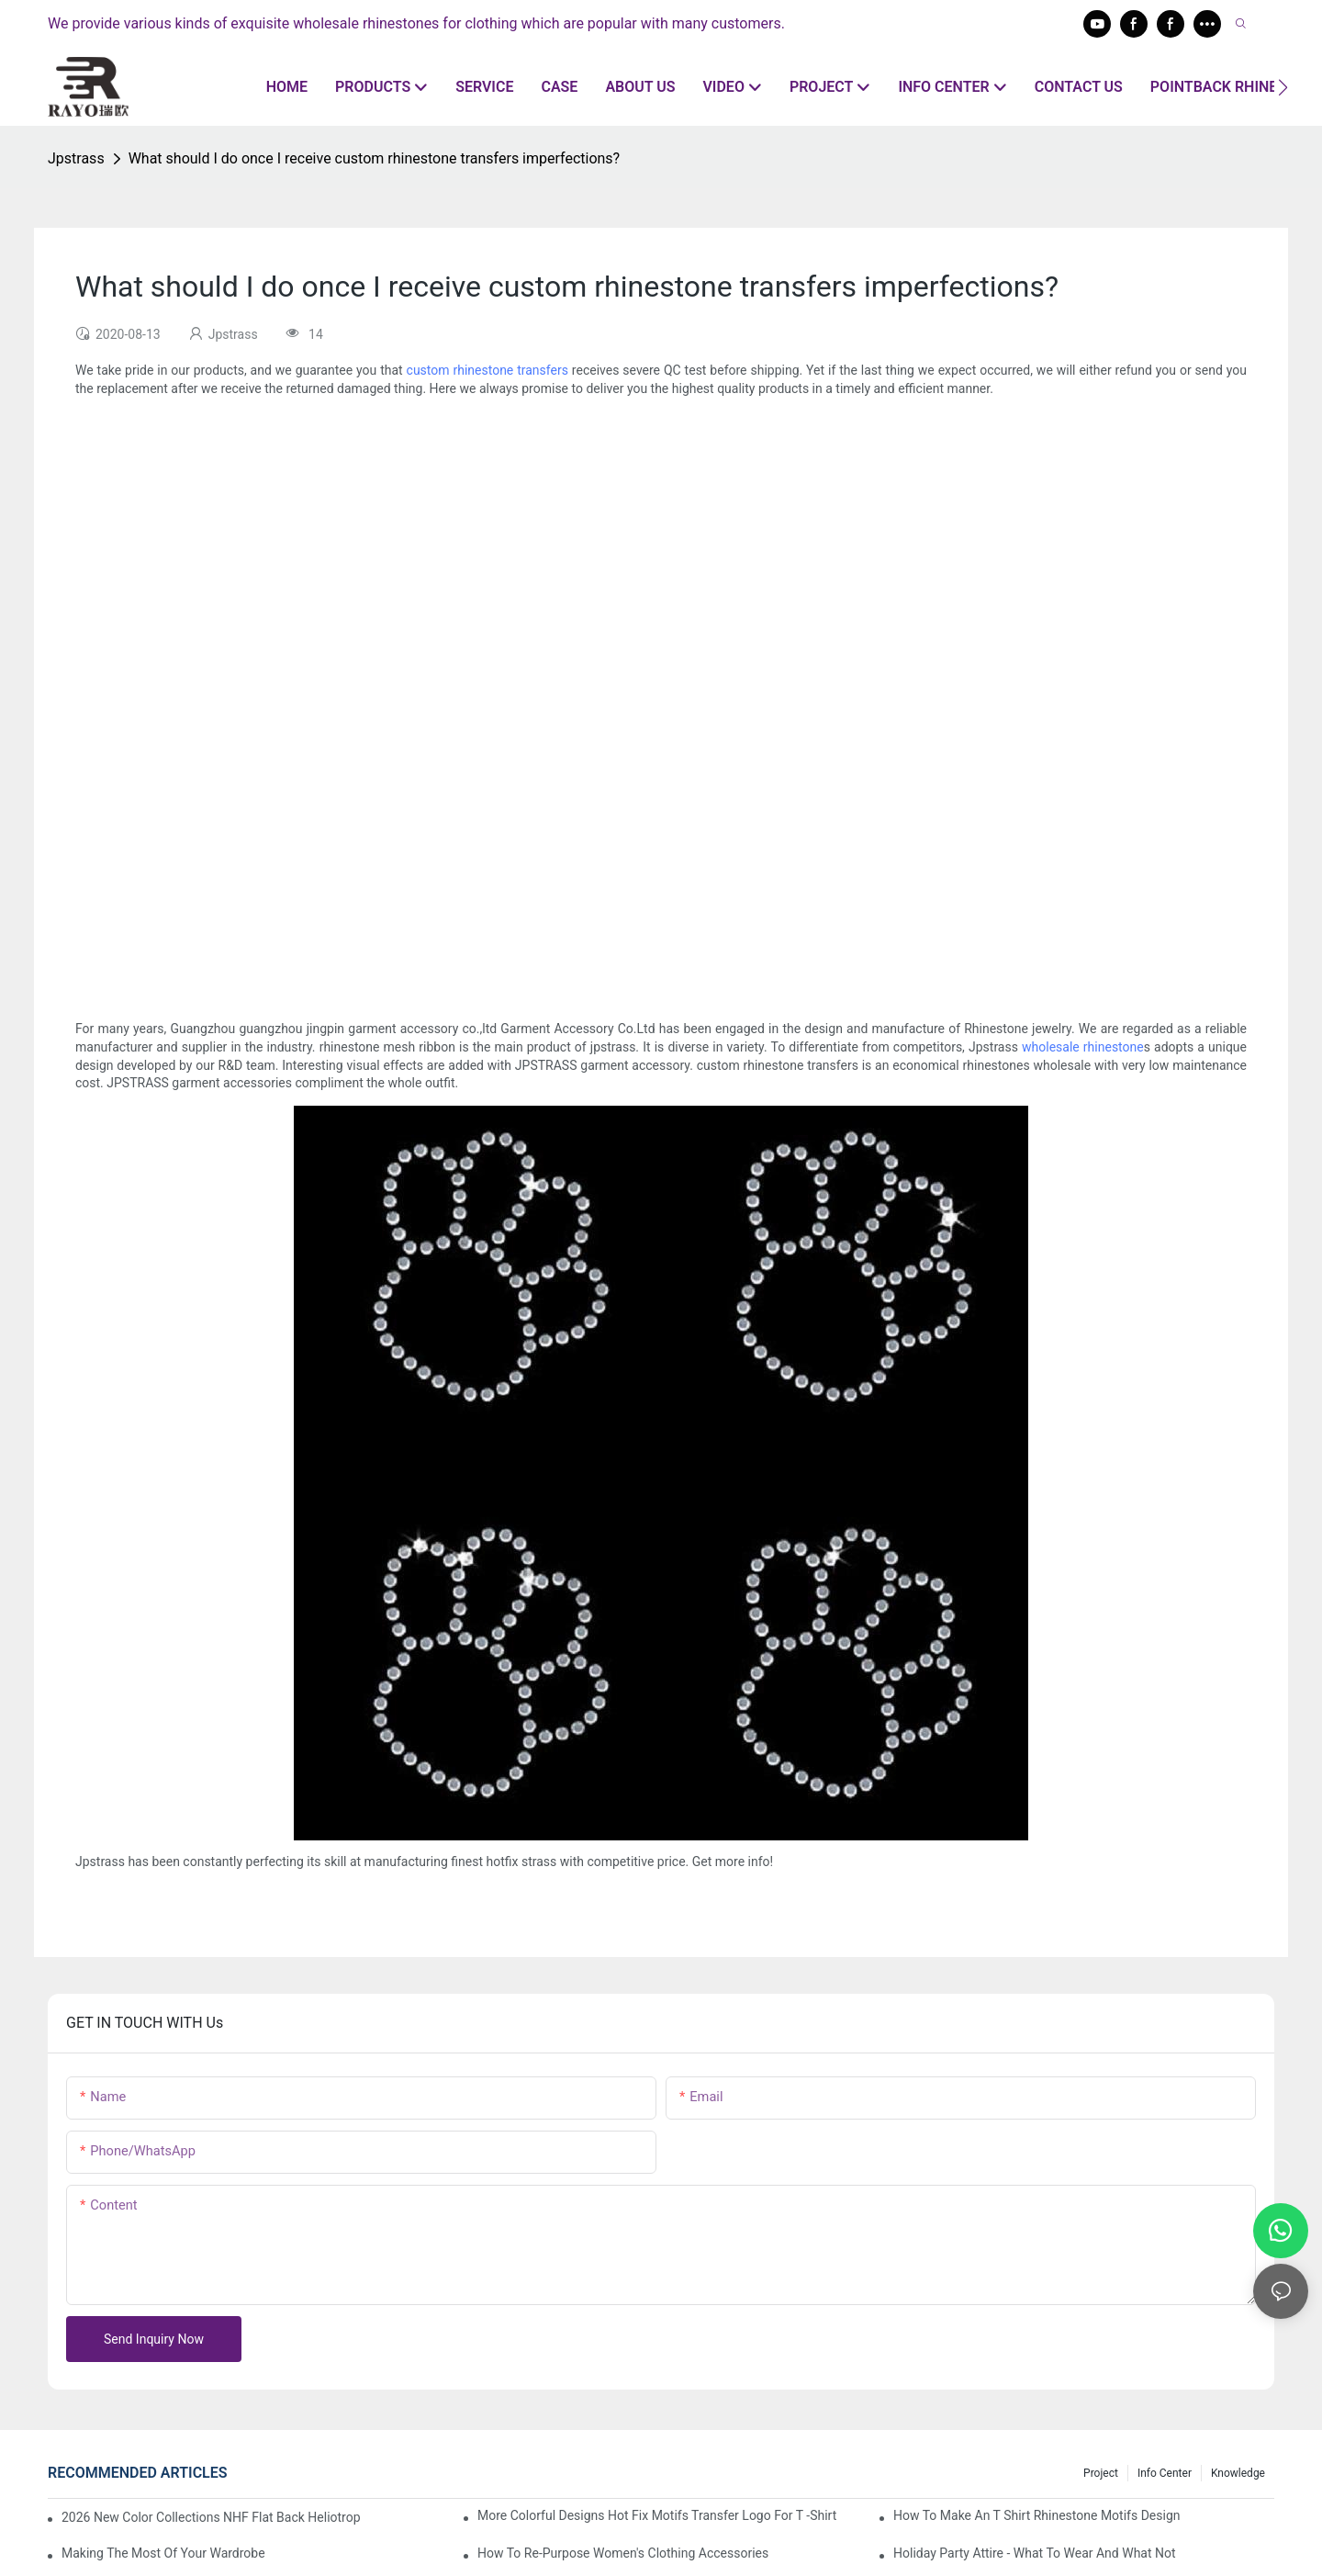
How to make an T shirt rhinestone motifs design (1036, 2515)
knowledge (1238, 2473)
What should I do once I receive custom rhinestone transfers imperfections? (375, 158)
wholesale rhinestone (1083, 1047)
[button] (1283, 87)
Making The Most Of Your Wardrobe (163, 2553)
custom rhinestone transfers (487, 370)
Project (1100, 2473)
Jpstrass (76, 158)
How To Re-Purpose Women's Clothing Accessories (622, 2553)
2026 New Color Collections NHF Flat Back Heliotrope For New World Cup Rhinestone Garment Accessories (211, 2517)
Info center (1164, 2473)
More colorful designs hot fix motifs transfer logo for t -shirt (656, 2515)
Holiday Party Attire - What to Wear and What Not (1034, 2553)
